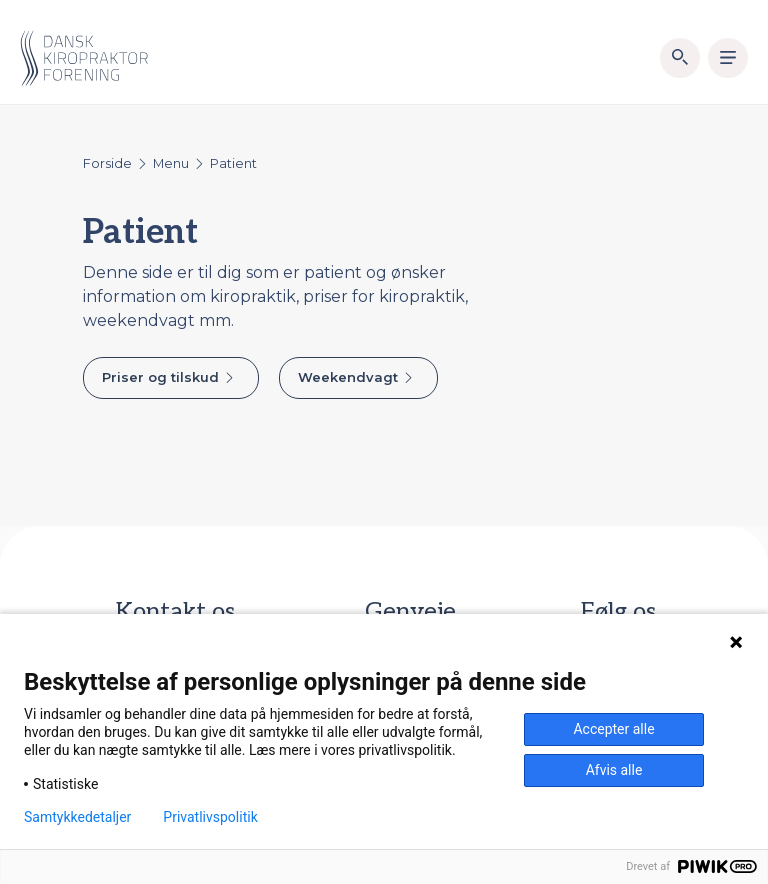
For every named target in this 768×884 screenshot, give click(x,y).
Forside (107, 163)
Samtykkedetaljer (77, 817)
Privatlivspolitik (210, 817)
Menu (171, 163)
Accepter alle (613, 729)
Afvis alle (614, 770)
